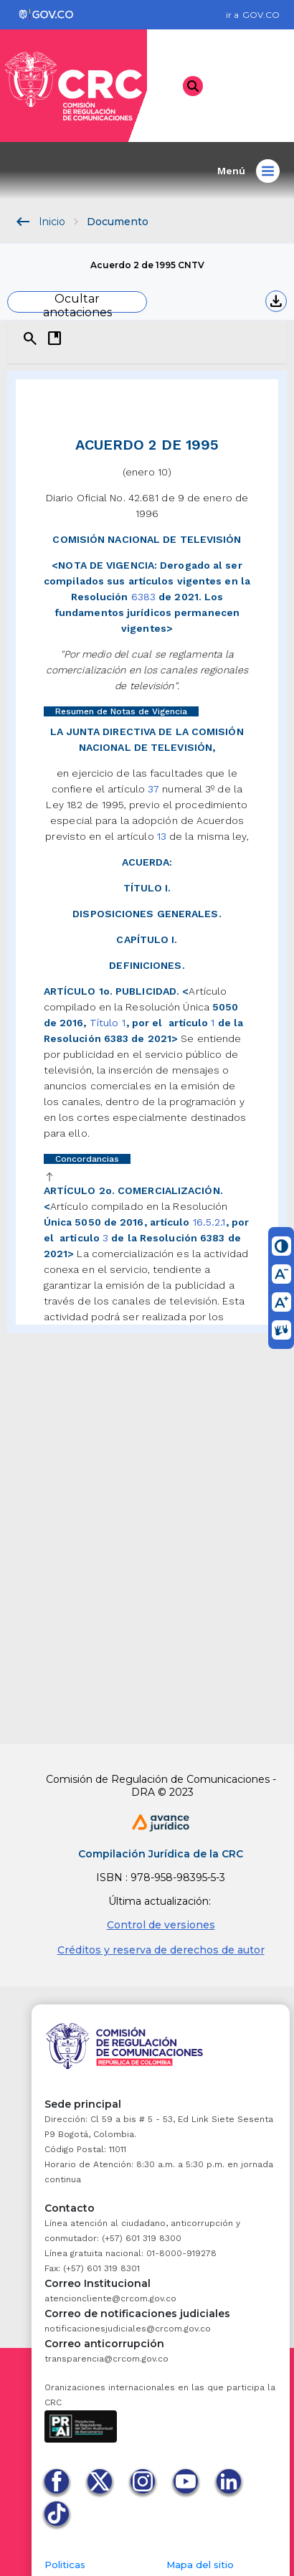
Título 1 (108, 1022)
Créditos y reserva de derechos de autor (161, 1949)
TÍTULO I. (147, 888)
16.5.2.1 (209, 1222)
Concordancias (87, 1159)
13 (161, 836)
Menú (248, 171)
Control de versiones (161, 1924)
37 (153, 789)
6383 (143, 596)
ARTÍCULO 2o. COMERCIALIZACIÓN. (133, 1190)
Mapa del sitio (200, 2564)
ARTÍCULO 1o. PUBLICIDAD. (111, 991)
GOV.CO (261, 14)
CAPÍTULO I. (146, 939)
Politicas (64, 2564)
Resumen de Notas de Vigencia (121, 711)
